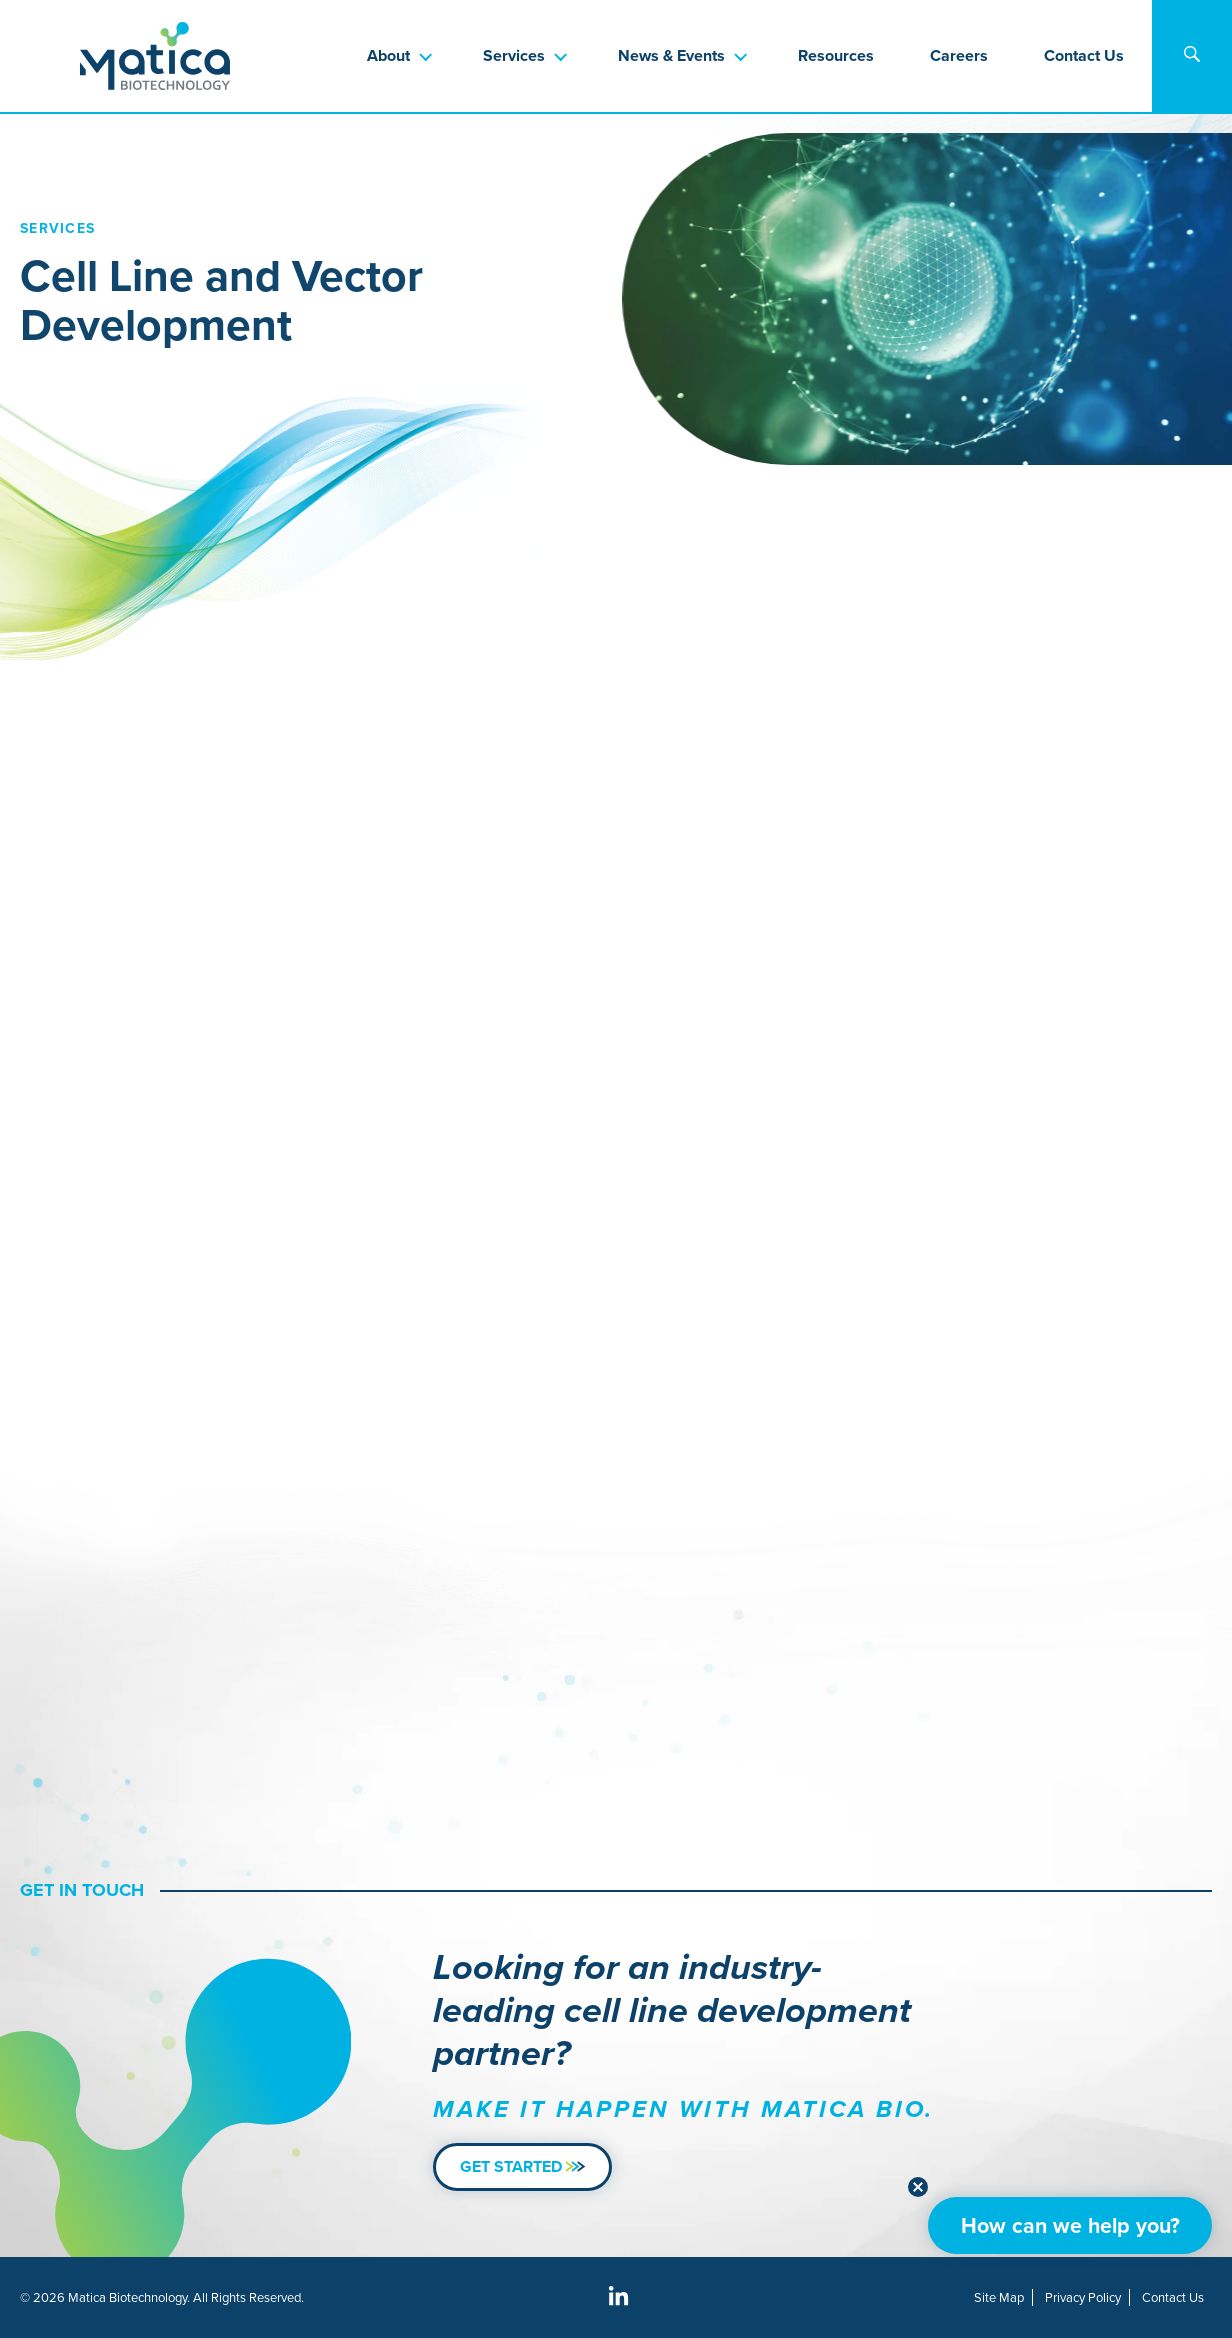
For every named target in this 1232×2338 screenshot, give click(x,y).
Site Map (999, 2297)
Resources (836, 55)
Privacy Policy (1083, 2297)
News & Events (671, 55)
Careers (959, 55)
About (388, 55)
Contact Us (1084, 55)
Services (514, 55)
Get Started (522, 2166)
